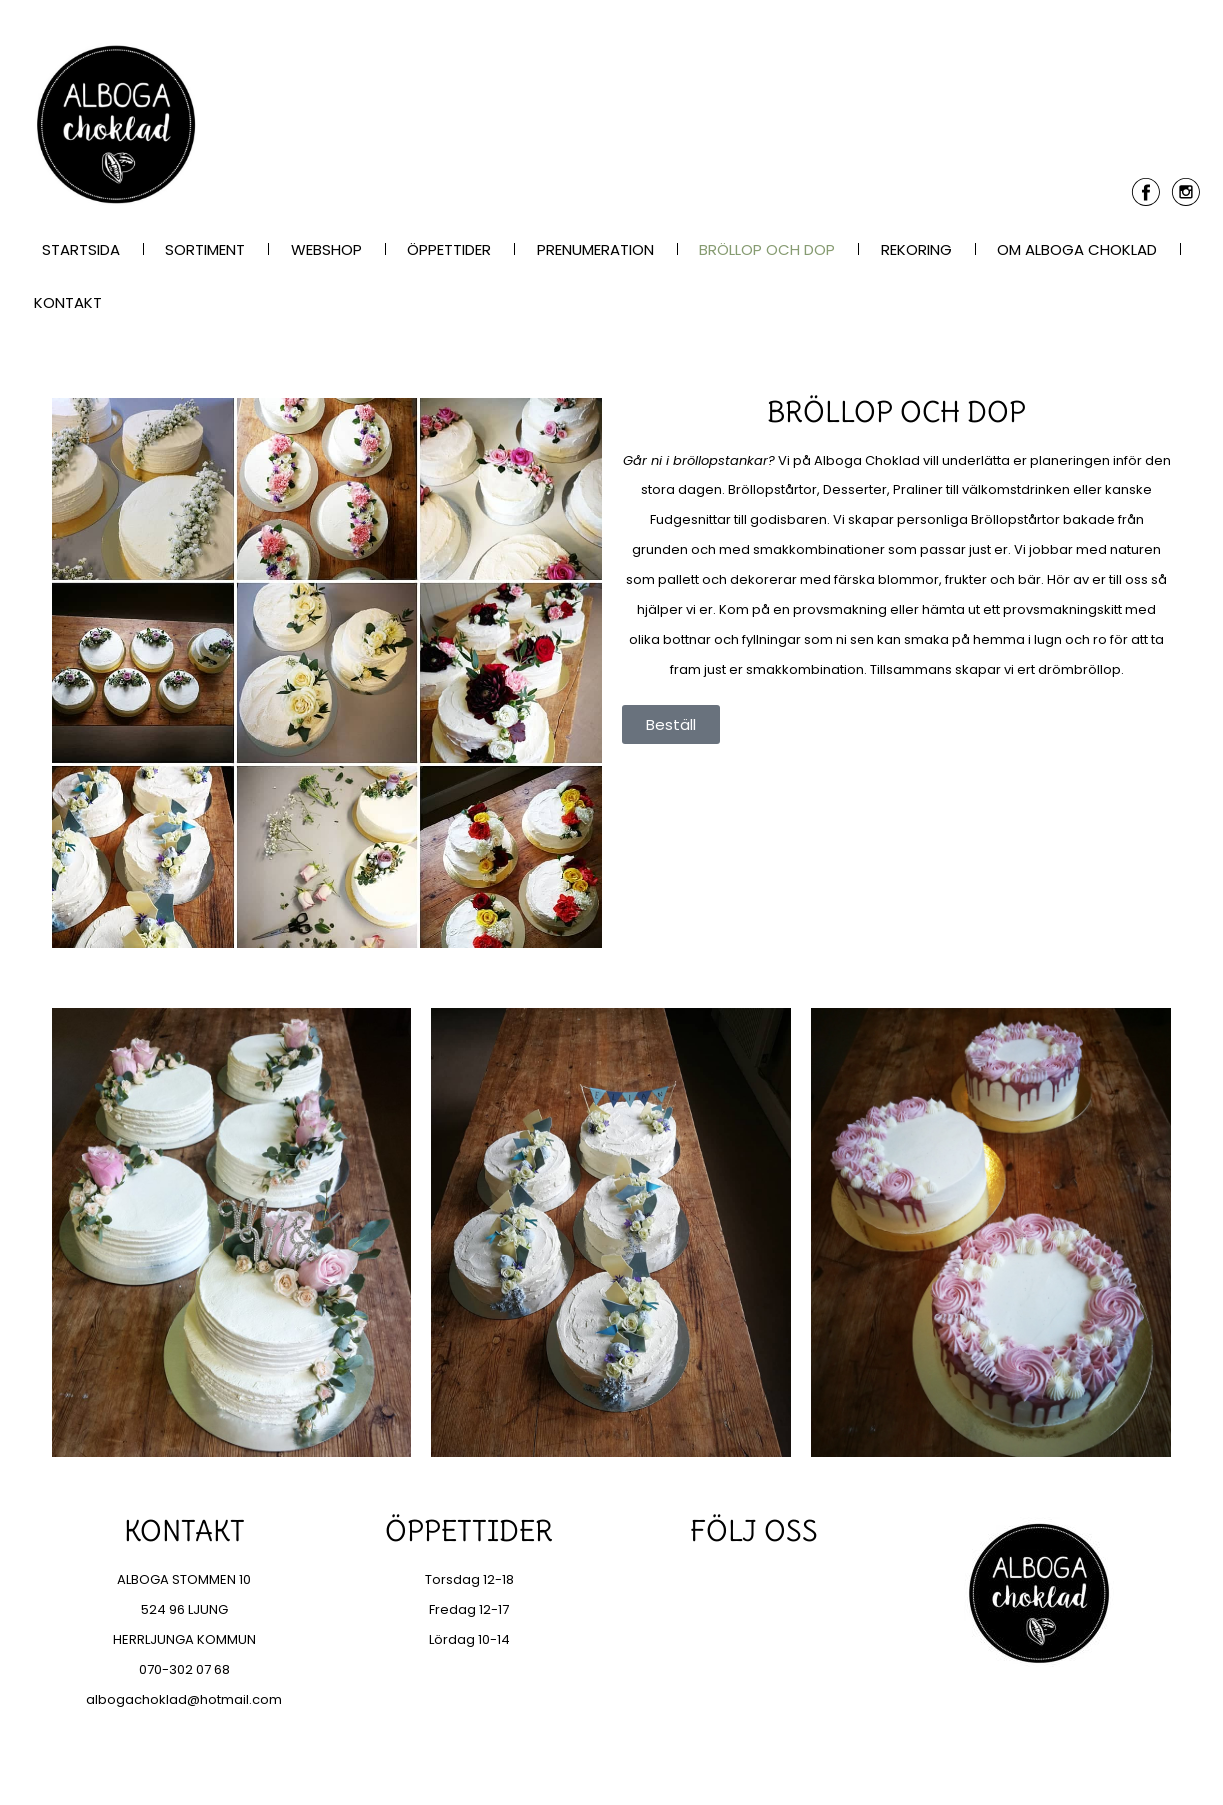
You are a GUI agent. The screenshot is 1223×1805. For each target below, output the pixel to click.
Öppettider (449, 249)
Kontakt (68, 302)
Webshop (326, 249)
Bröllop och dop (767, 249)
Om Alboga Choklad (1077, 249)
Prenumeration (595, 249)
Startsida (81, 249)
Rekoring (916, 249)
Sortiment (205, 249)
